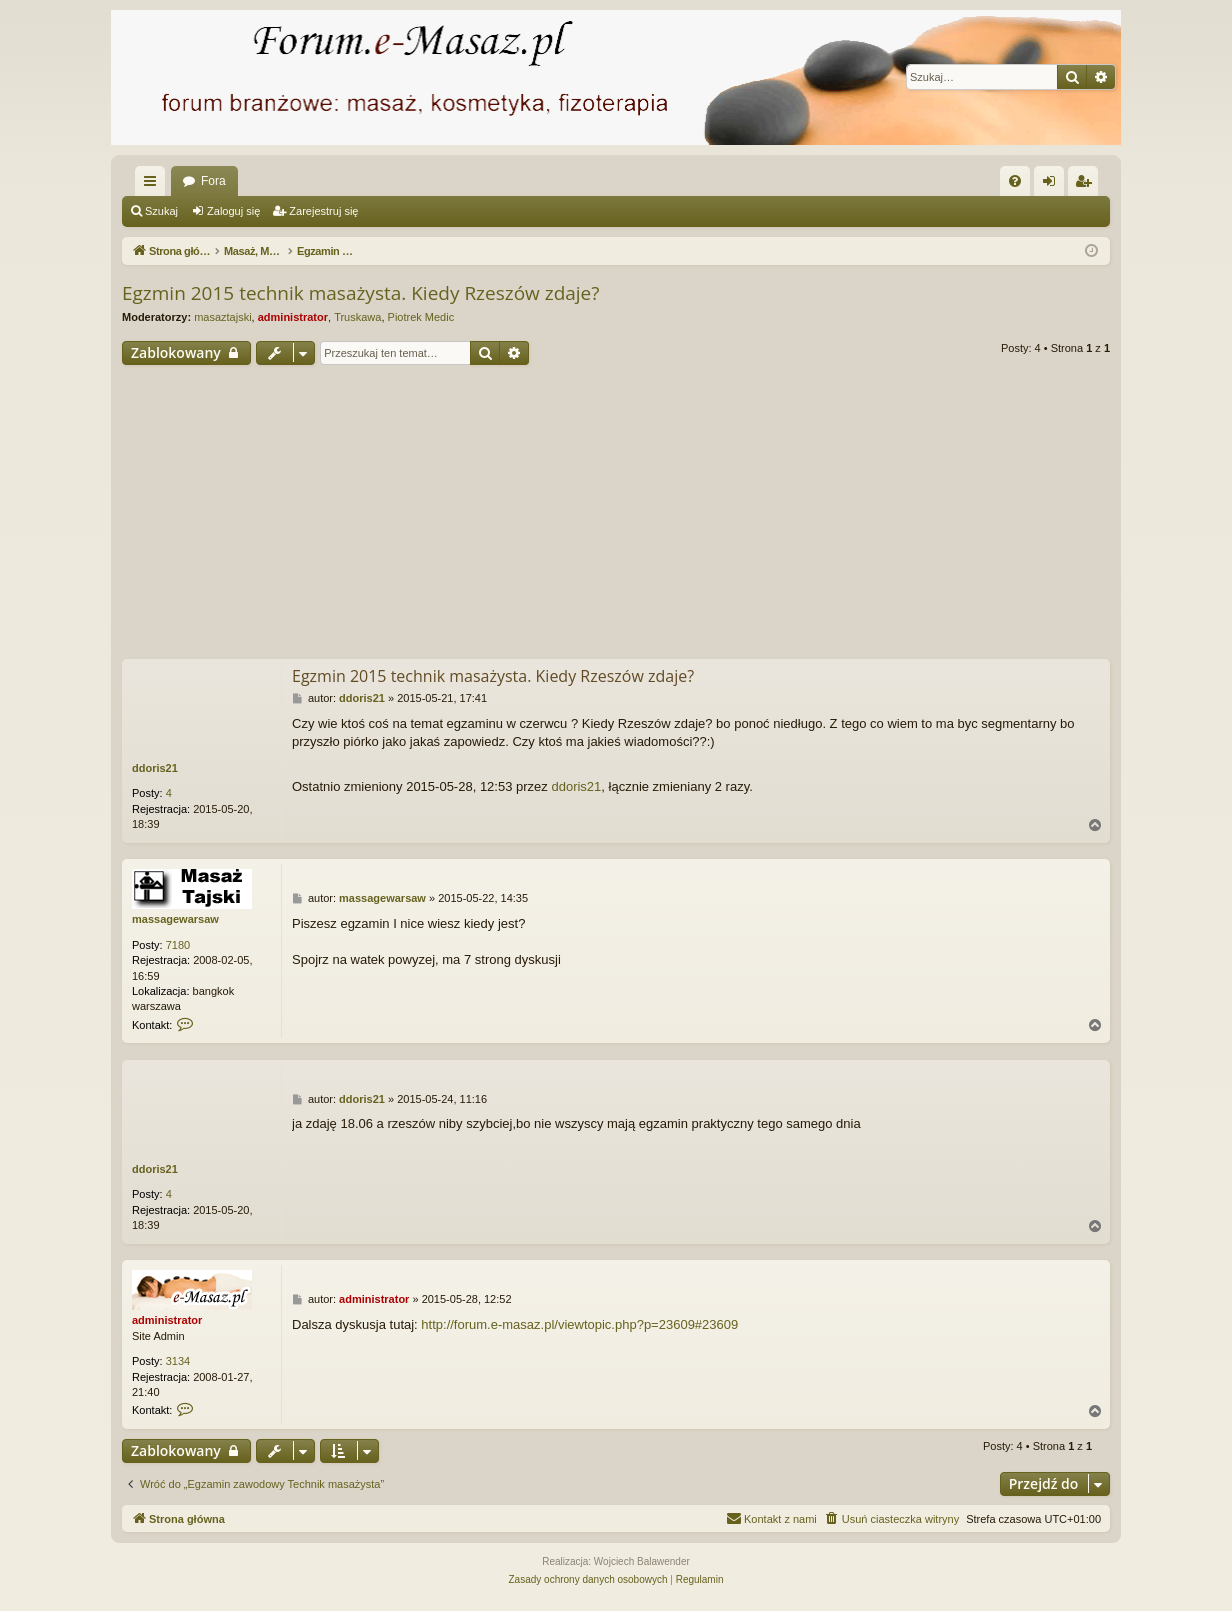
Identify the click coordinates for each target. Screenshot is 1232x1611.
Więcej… (154, 185)
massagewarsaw (175, 919)
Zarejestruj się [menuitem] (1087, 185)
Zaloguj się (233, 211)
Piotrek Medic (421, 317)
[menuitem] (1015, 181)
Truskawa (357, 317)
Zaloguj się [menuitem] (1053, 185)
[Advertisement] (616, 515)
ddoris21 (155, 768)
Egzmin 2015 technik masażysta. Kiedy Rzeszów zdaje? (361, 293)
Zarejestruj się (323, 211)
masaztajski (222, 317)
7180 (178, 945)
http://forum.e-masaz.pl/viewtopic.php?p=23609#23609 (579, 1324)
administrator (293, 317)
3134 (178, 1361)
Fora (213, 181)
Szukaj (161, 211)
